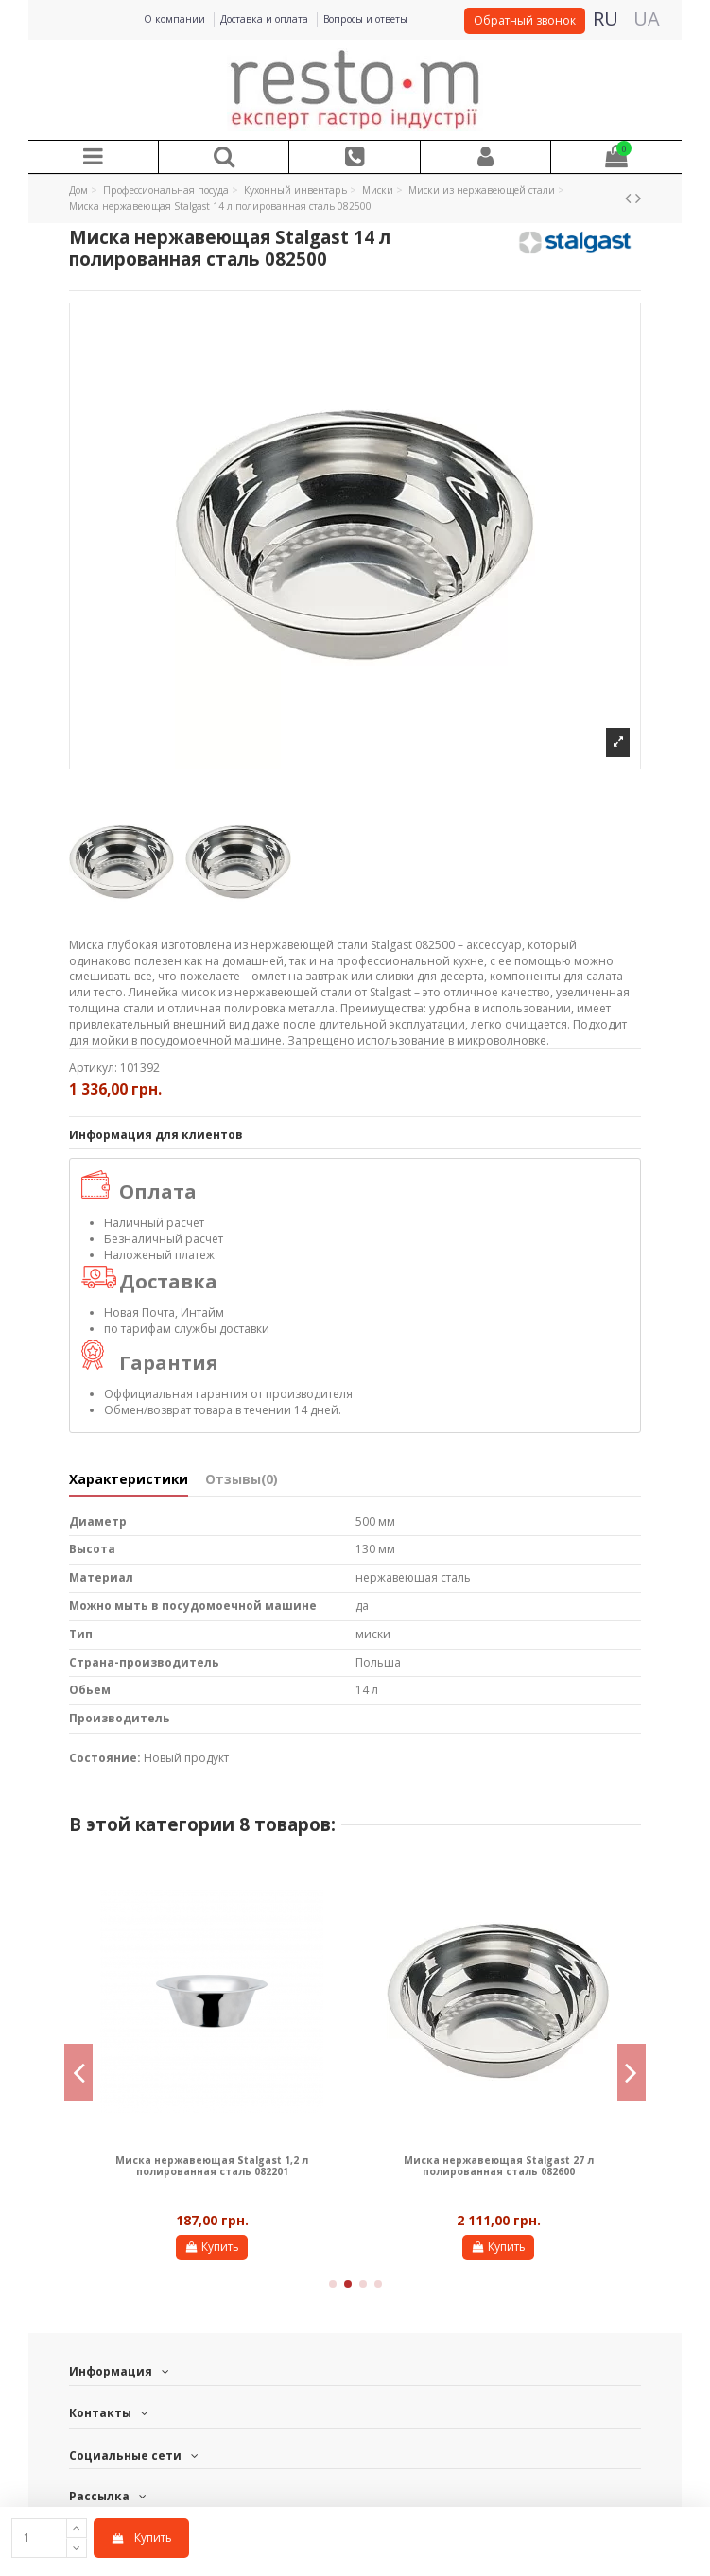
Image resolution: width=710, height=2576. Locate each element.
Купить (141, 2538)
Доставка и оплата (265, 19)
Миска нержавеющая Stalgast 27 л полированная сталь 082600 (499, 2165)
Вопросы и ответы (365, 19)
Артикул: (93, 1068)
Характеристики (128, 1480)
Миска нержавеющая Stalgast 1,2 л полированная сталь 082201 (211, 2165)
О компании (176, 19)
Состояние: (105, 1758)
